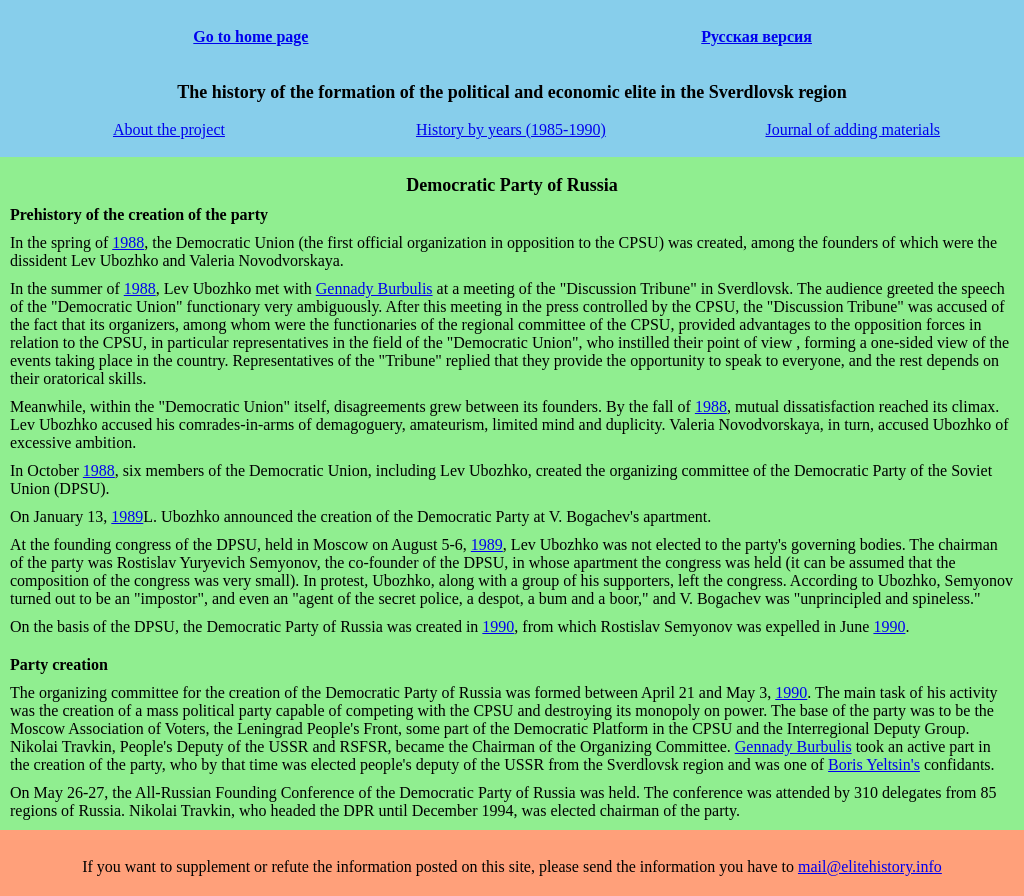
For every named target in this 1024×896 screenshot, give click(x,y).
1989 (127, 516)
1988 (128, 242)
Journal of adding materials (852, 129)
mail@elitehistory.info (870, 866)
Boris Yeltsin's (874, 764)
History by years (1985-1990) (511, 129)
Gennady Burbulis (374, 288)
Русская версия (756, 36)
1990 (498, 626)
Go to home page (250, 36)
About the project (169, 129)
